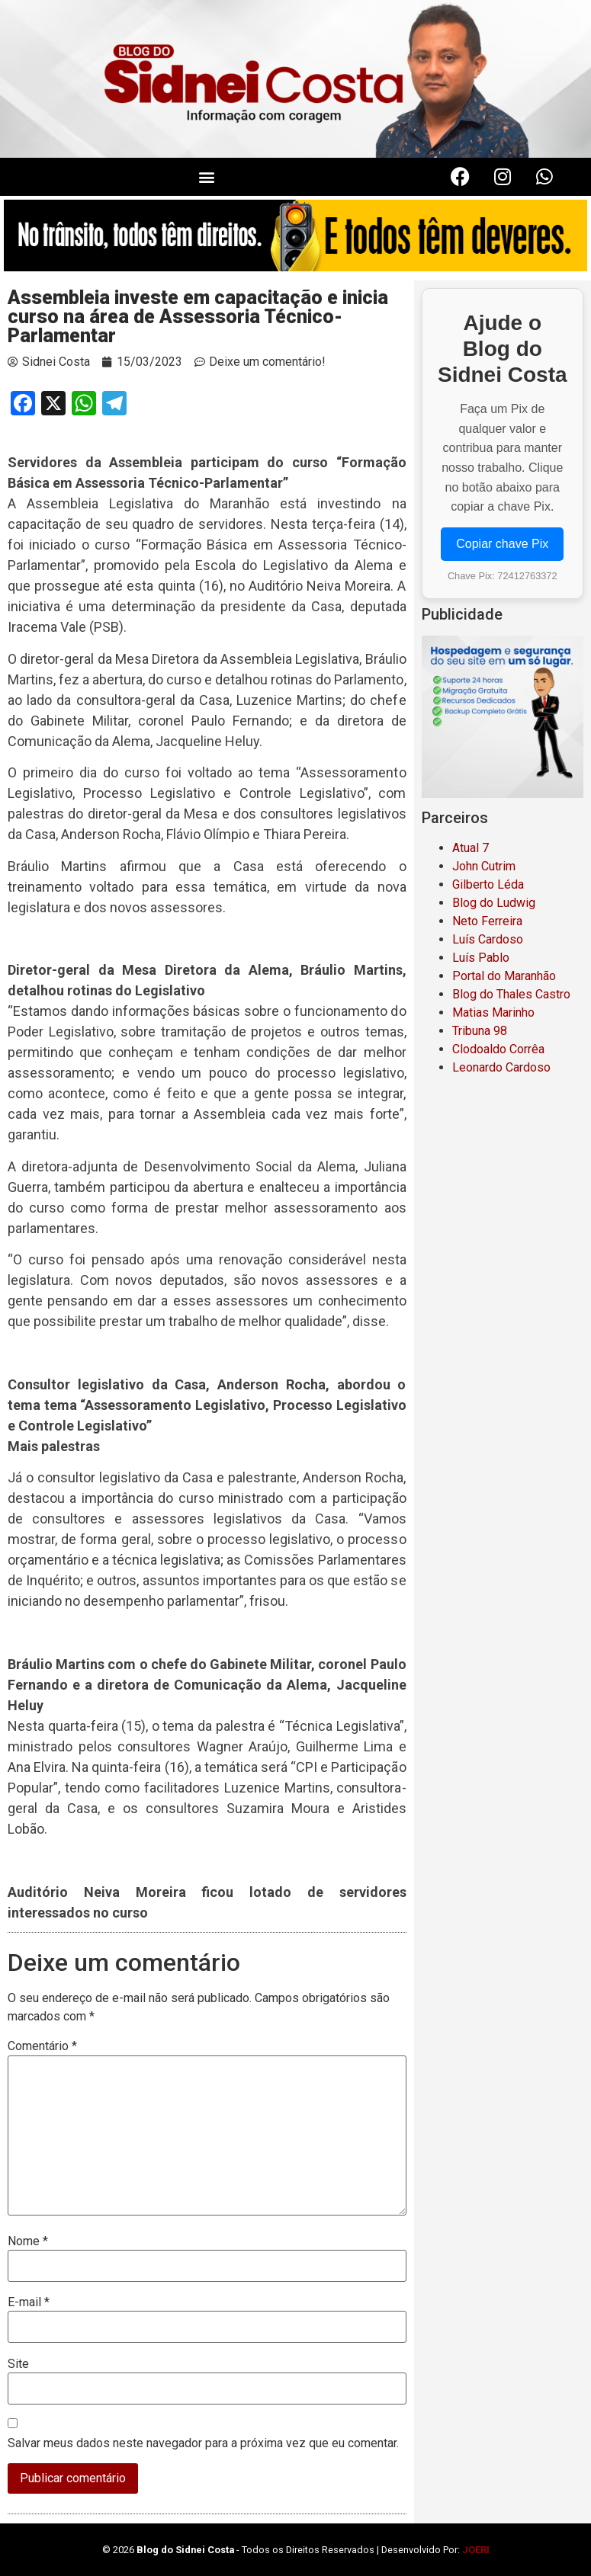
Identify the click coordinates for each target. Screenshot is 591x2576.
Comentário (42, 2046)
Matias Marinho (493, 1012)
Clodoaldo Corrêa (498, 1049)
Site (18, 2364)
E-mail (29, 2302)
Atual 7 (470, 848)
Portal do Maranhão (504, 976)
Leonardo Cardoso (501, 1067)
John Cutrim (484, 866)
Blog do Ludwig (493, 903)
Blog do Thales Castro (511, 994)
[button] (207, 176)
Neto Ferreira (487, 921)
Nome (28, 2241)
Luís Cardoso (487, 939)
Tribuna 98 (479, 1031)
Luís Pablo (480, 957)
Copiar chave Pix (502, 543)
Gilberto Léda (488, 884)
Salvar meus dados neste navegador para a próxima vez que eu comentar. (203, 2443)
